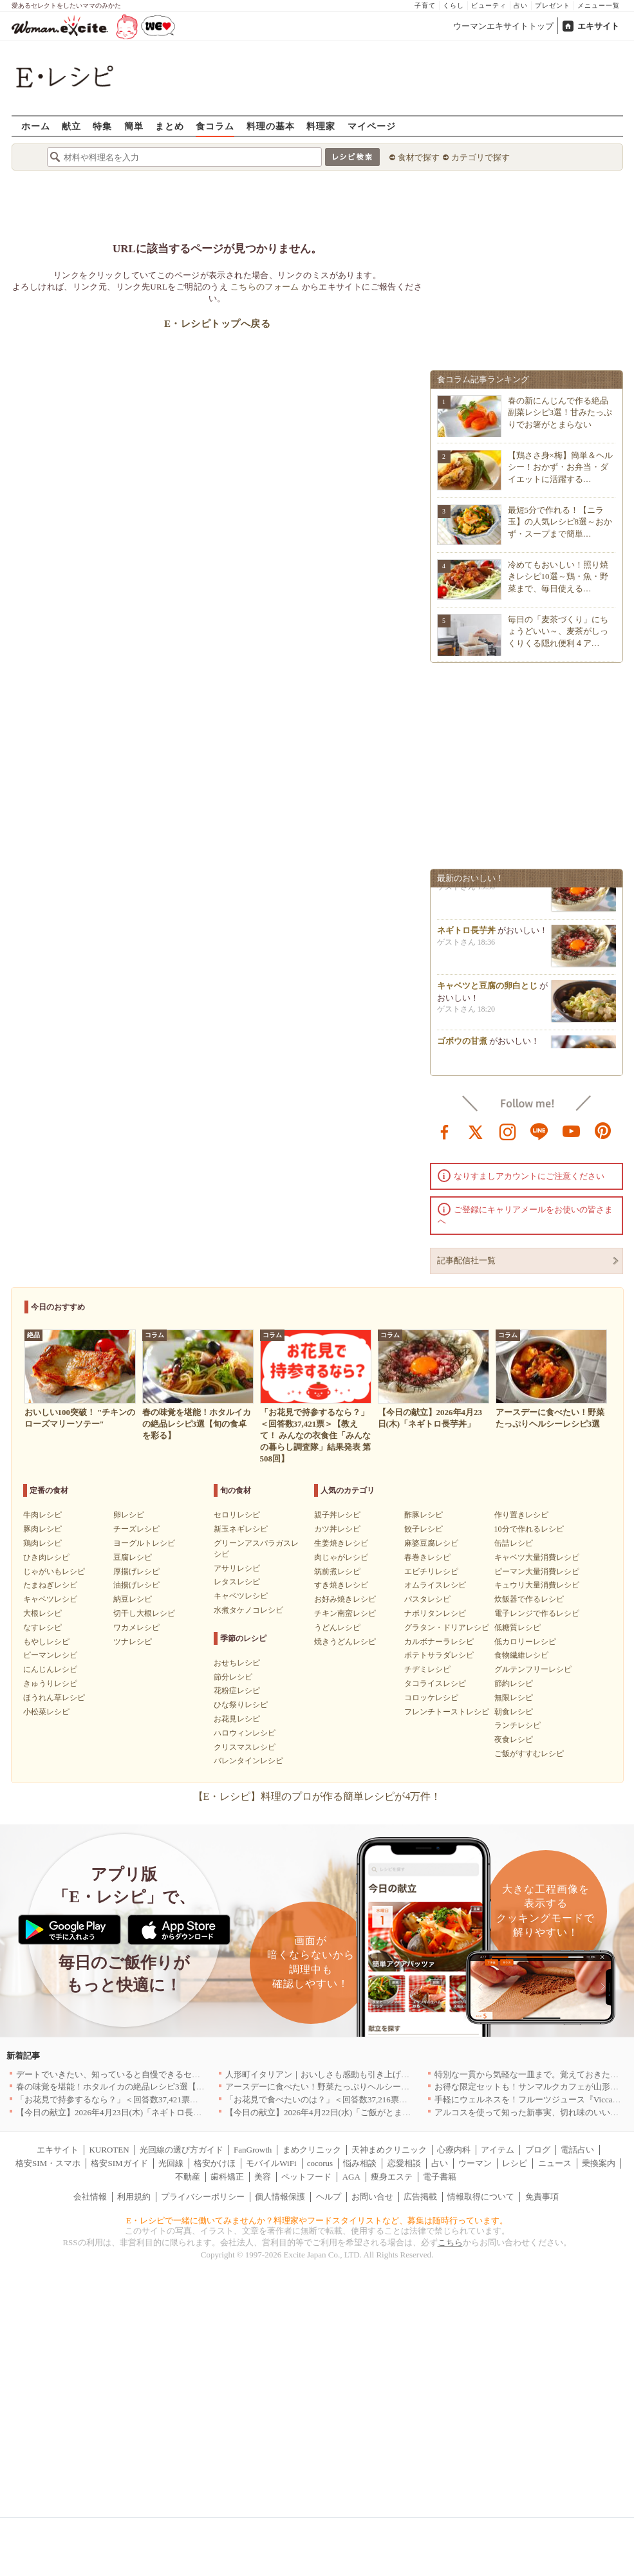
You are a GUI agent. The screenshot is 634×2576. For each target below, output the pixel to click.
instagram (507, 1130)
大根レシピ (42, 1613)
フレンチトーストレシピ (446, 1711)
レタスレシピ (237, 1581)
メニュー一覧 (598, 5)
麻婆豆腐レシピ (431, 1543)
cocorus (320, 2163)
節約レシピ (513, 1683)
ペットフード (306, 2177)
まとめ (169, 126)
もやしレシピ (46, 1641)
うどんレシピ (337, 1627)
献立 (71, 126)
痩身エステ (392, 2177)
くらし (453, 5)
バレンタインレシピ (248, 1760)
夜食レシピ (513, 1739)
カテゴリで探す (480, 157)
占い (521, 5)
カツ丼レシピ (337, 1529)
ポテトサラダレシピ (439, 1655)
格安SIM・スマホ (47, 2163)
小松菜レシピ (46, 1711)
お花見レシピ (237, 1718)
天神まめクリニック (389, 2149)
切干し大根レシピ (144, 1613)
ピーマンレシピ (50, 1655)
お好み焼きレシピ (345, 1599)
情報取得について (480, 2196)
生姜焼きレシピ (341, 1543)
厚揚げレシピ (136, 1571)
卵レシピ (128, 1514)
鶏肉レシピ (42, 1543)
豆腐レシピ (132, 1557)
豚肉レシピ (42, 1529)
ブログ (537, 2149)
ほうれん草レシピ (54, 1697)
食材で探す (419, 157)
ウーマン (475, 2163)
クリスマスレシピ (244, 1747)
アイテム (497, 2149)
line (539, 1130)
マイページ (372, 126)
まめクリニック (312, 2149)
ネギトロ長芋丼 (466, 935)
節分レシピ (233, 1677)
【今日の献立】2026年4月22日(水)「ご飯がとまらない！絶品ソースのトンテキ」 (376, 2112)
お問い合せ (372, 2196)
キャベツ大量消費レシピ (536, 1557)
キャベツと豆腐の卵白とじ (487, 990)
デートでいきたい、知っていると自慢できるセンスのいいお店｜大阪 (145, 2074)
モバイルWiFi (271, 2163)
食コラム (215, 126)
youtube (571, 1130)
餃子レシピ (423, 1529)
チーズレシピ (136, 1529)
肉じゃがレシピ (341, 1557)
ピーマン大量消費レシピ (536, 1571)
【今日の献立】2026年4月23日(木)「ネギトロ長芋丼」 (117, 2112)
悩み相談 (360, 2163)
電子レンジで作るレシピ (536, 1613)
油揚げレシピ (136, 1584)
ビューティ (489, 5)
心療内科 (454, 2149)
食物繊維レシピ (521, 1655)
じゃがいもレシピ (54, 1571)
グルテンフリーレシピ (533, 1669)
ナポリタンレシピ (435, 1613)
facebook (444, 1130)
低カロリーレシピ (525, 1641)
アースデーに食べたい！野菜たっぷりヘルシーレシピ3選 (332, 2086)
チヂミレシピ (427, 1669)
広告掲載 (420, 2196)
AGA (351, 2177)
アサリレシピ (237, 1568)
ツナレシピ (132, 1641)
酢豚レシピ (423, 1514)
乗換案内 (598, 2163)
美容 (262, 2177)
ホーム (35, 126)
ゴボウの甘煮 (462, 1045)
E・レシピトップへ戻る (217, 324)
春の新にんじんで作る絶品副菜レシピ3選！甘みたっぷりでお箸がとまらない (560, 412)
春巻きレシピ (427, 1557)
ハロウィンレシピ (244, 1732)
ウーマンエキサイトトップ (503, 26)
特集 (102, 126)
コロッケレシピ (431, 1697)
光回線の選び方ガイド (181, 2149)
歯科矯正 (227, 2177)
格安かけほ (215, 2163)
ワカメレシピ (136, 1627)
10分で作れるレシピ (529, 1529)
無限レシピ (513, 1697)
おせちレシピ (237, 1662)
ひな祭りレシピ (241, 1704)
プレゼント (552, 5)
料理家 (320, 126)
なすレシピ (42, 1627)
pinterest (603, 1130)
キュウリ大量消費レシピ (536, 1584)
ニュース (555, 2163)
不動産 (187, 2177)
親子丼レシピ (337, 1514)
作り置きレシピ (521, 1514)
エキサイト (598, 26)
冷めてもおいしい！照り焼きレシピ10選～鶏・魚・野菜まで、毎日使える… (558, 576)
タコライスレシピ (435, 1683)
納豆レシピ (132, 1599)
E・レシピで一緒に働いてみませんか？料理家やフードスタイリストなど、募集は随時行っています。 (317, 2220)
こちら (450, 2242)
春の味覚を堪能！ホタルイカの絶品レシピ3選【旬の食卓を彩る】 (139, 2086)
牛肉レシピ (42, 1514)
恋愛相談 (404, 2163)
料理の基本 (271, 126)
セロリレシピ (237, 1514)
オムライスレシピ (435, 1584)
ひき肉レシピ (46, 1557)
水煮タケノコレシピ (248, 1610)
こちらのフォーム (264, 287)
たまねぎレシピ (50, 1584)
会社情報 (90, 2196)
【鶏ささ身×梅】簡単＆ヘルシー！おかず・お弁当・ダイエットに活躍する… (560, 466)
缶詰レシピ (513, 1543)
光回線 (170, 2163)
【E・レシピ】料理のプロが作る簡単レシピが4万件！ (317, 1796)
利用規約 (134, 2196)
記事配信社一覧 (466, 1260)
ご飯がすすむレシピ (529, 1753)
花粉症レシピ (237, 1690)
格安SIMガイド (119, 2163)
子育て (425, 5)
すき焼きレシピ (341, 1584)
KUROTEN (109, 2149)
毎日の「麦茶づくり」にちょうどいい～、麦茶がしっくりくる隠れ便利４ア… (558, 631)
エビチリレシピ (431, 1571)
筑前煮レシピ (337, 1571)
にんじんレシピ (50, 1669)
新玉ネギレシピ (241, 1529)
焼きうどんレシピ (345, 1641)
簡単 (134, 126)
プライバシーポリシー (203, 2196)
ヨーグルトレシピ (144, 1543)
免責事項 (542, 2196)
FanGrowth (253, 2149)
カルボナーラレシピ (439, 1641)
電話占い (577, 2149)
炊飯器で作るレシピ (529, 1599)
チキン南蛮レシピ (345, 1613)
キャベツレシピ (50, 1599)
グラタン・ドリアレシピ (446, 1627)
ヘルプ (328, 2196)
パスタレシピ (427, 1599)
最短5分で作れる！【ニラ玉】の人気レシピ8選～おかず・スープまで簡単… (560, 521)
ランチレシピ (517, 1725)
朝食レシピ (513, 1711)
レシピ (514, 2163)
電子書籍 (439, 2177)
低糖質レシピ (517, 1627)
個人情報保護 (280, 2196)
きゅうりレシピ (50, 1683)
